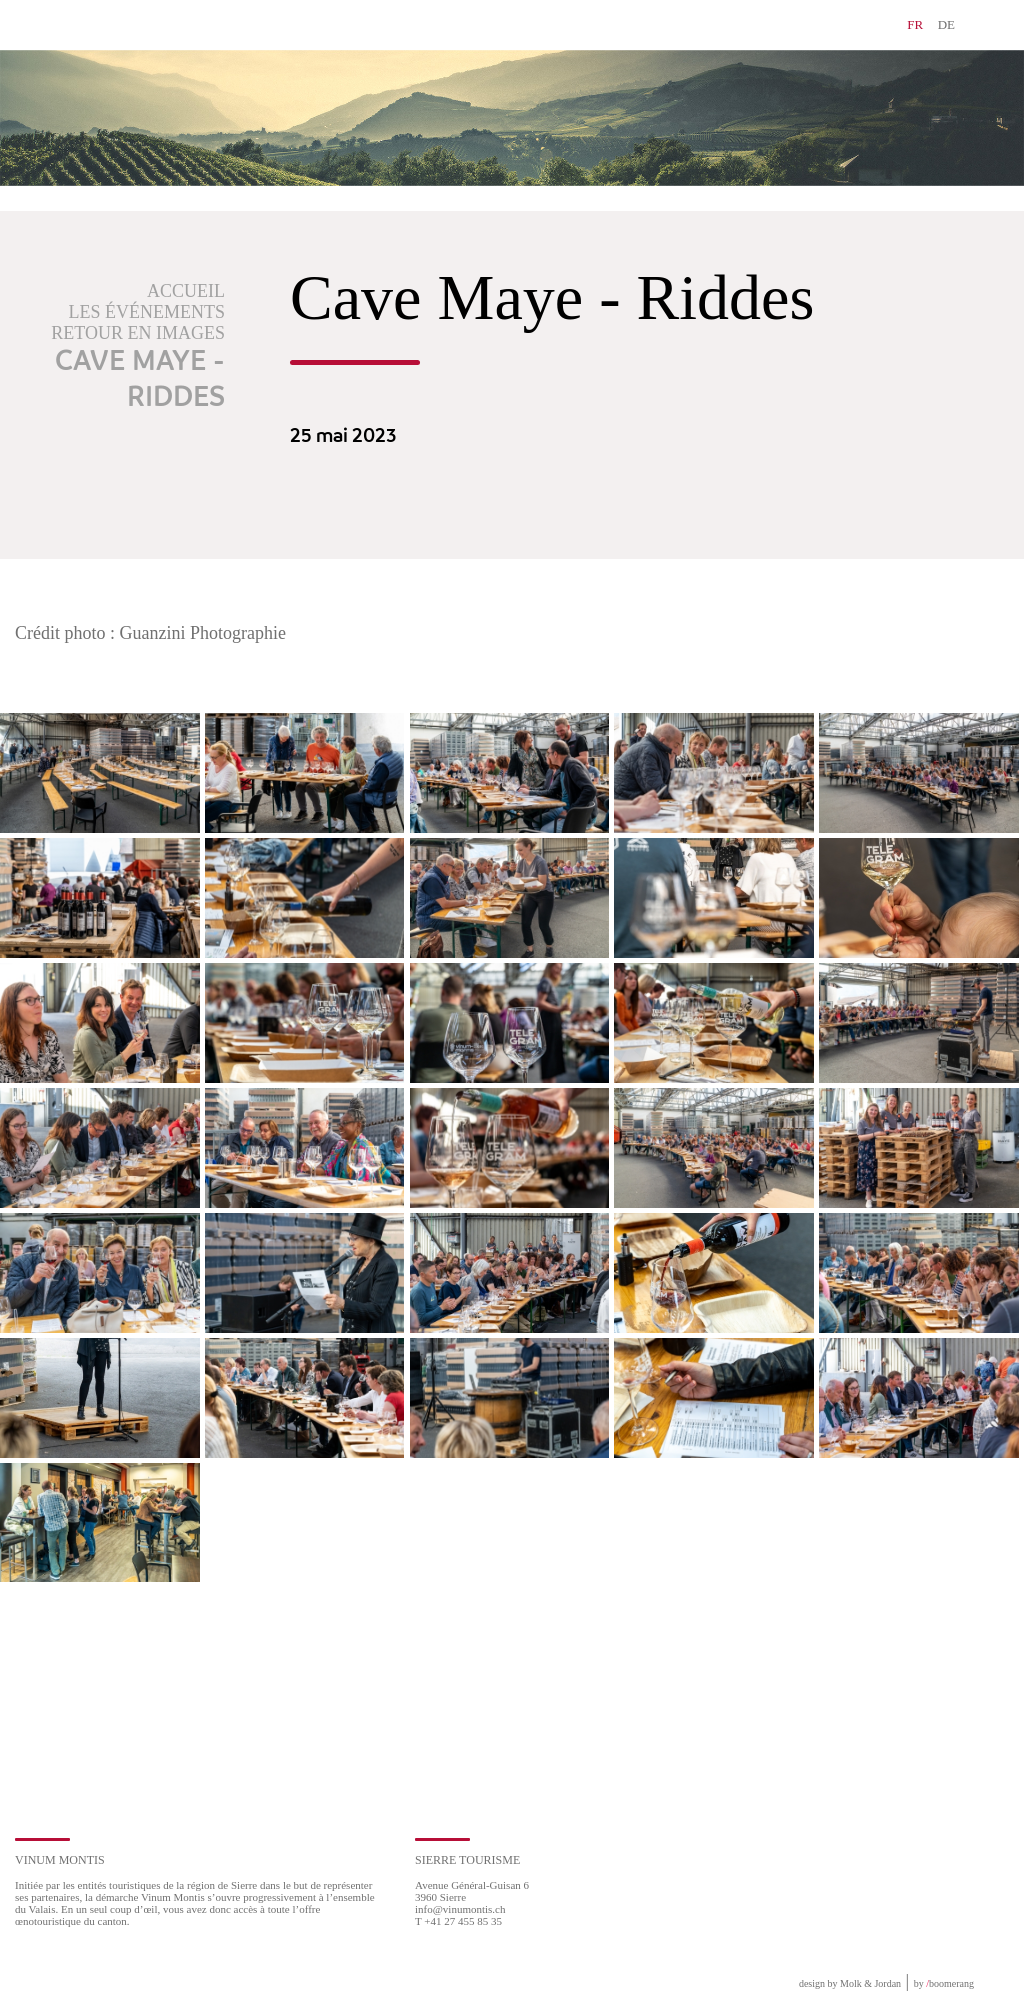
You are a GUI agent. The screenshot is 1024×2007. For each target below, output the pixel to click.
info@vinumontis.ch (460, 1909)
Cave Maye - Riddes (140, 380)
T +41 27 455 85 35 (458, 1921)
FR (915, 24)
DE (946, 24)
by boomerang (944, 1983)
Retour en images (138, 333)
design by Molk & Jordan (850, 1983)
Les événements (147, 312)
